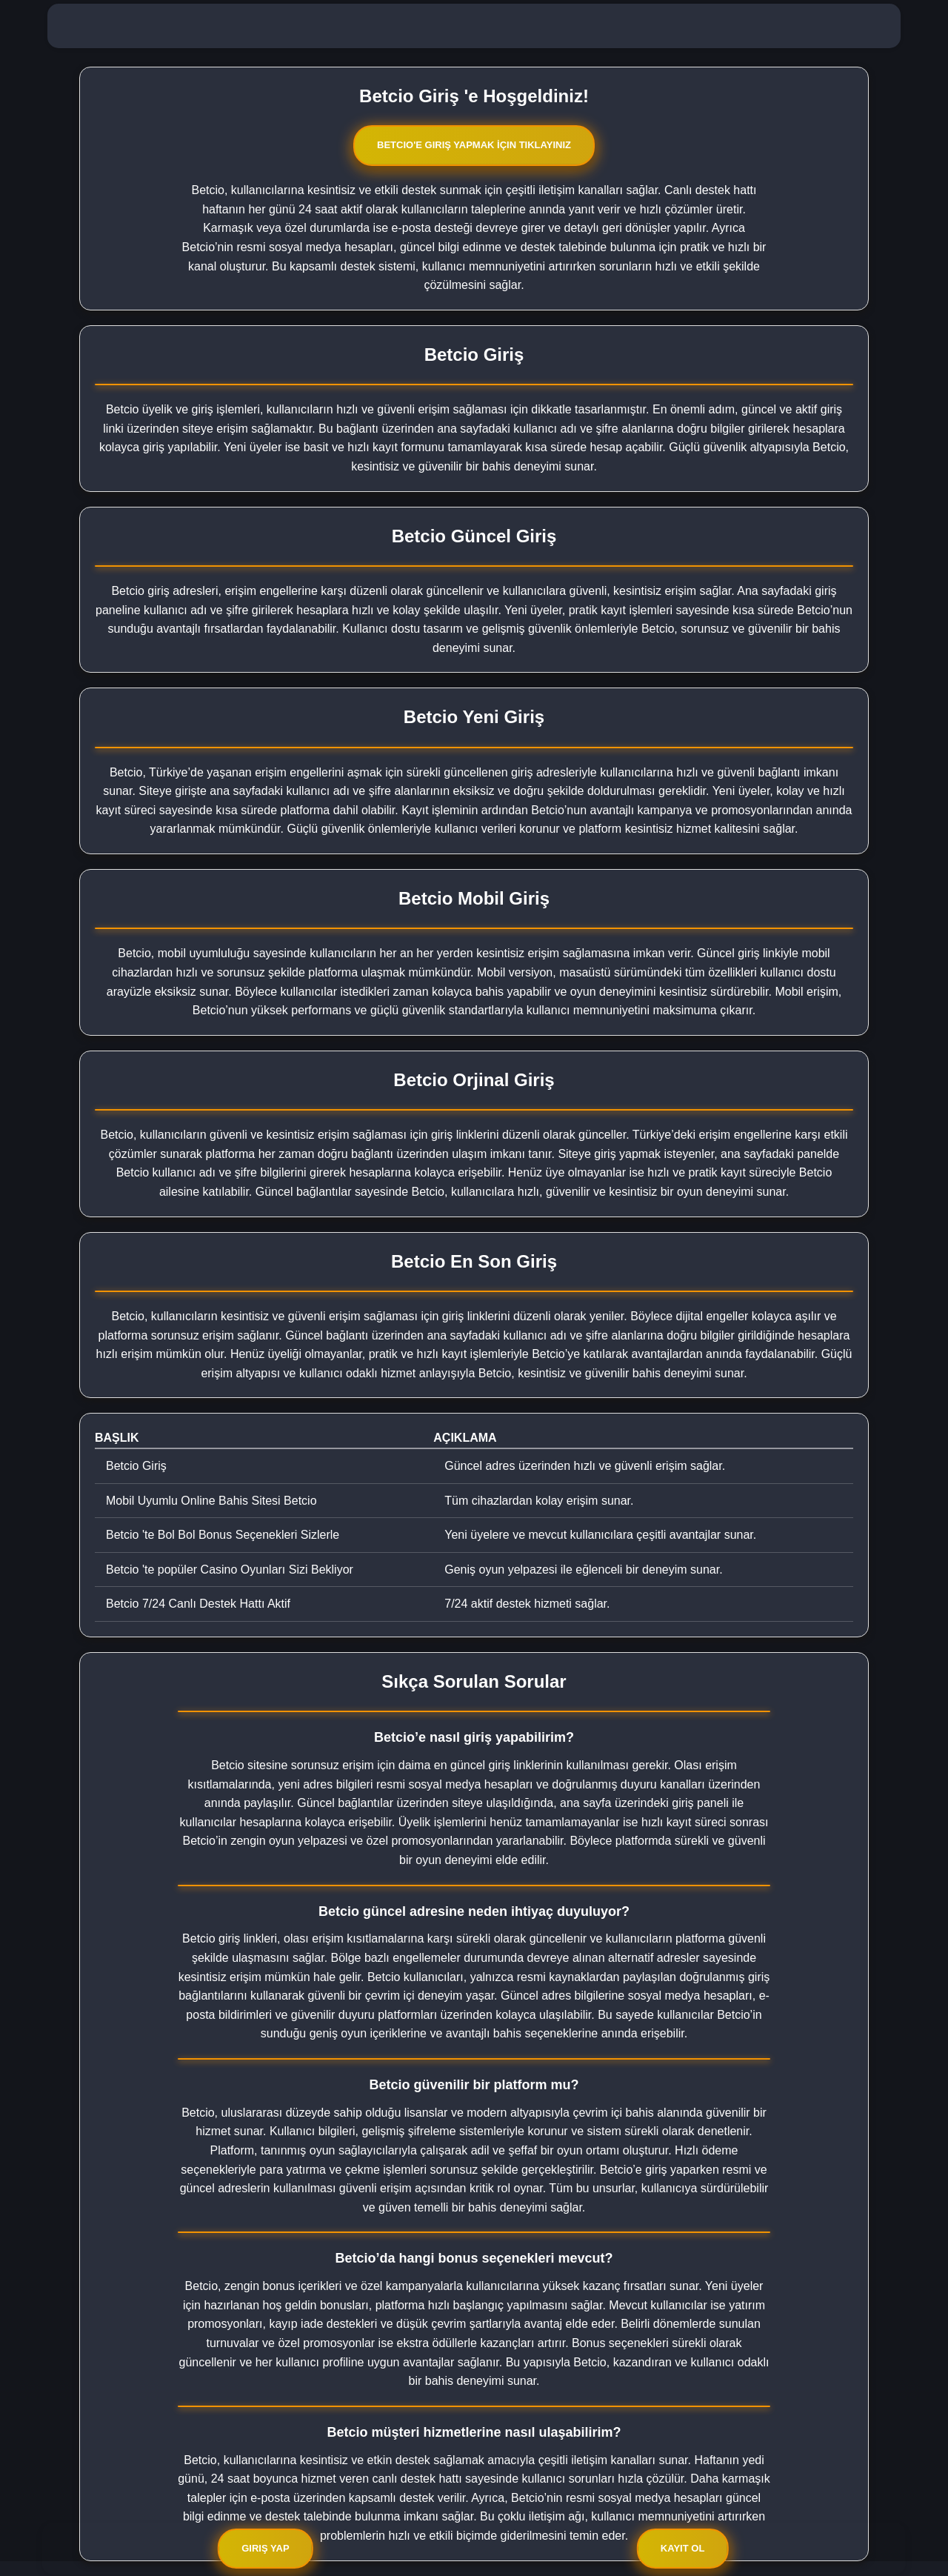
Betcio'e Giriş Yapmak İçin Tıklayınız (474, 144)
